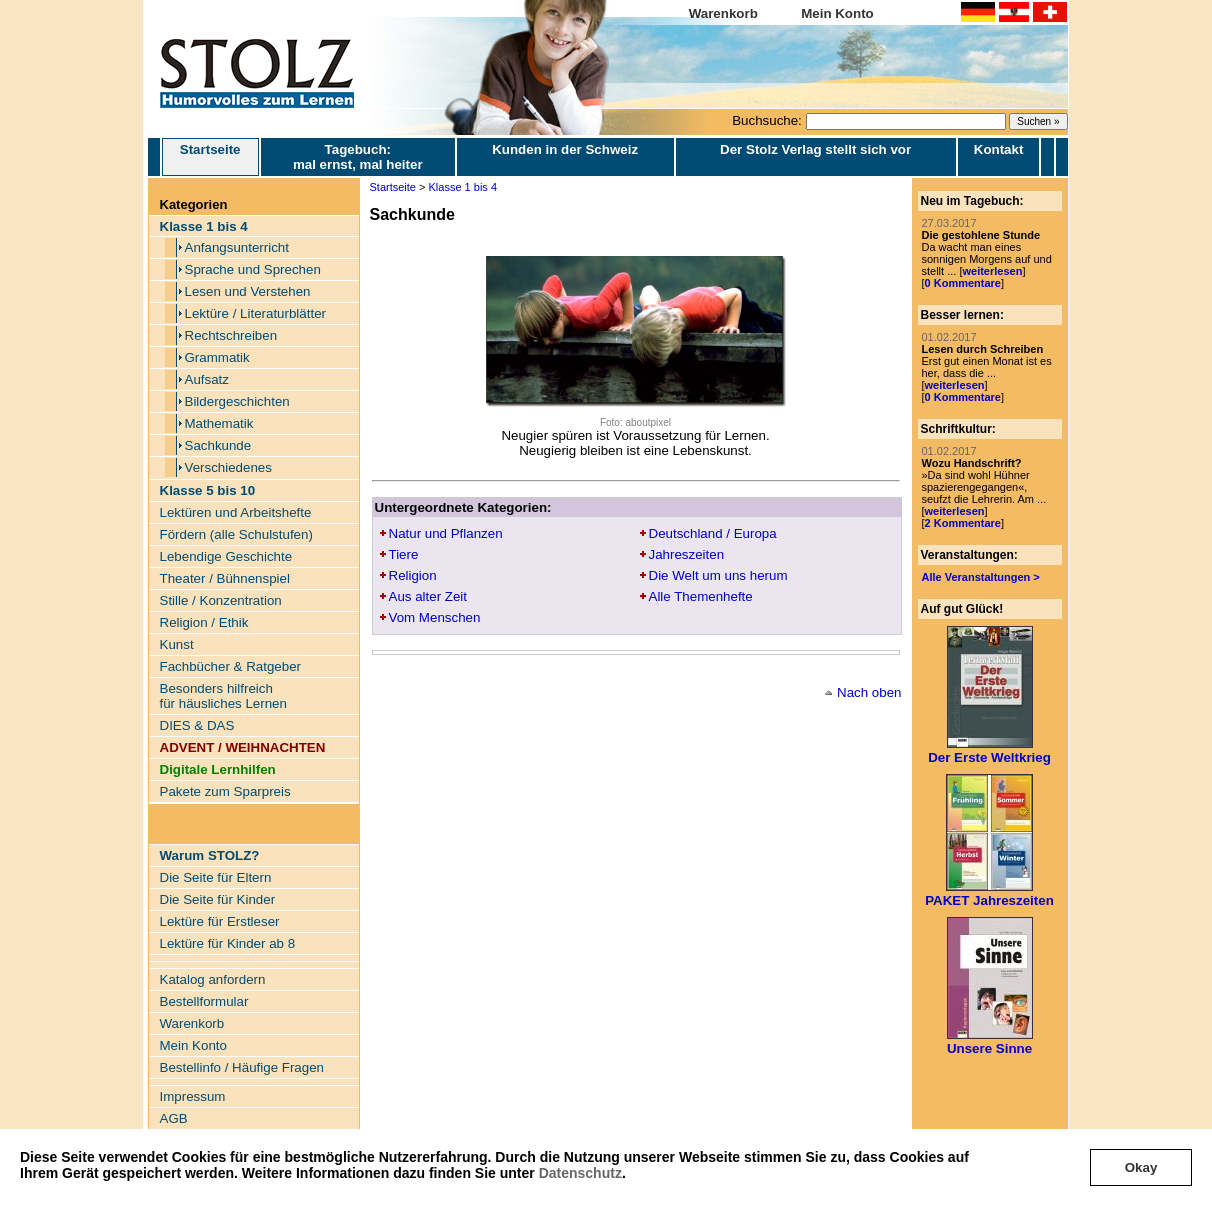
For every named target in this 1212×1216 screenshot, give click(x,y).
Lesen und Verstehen (248, 291)
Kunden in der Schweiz (565, 149)
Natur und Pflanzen (446, 533)
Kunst (177, 644)
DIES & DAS (197, 725)
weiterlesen (992, 271)
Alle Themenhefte (701, 596)
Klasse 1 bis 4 (463, 187)
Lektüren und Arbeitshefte (236, 512)
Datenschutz (580, 1173)
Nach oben (869, 692)
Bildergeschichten (237, 401)
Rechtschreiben (231, 335)
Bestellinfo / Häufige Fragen (242, 1067)
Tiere (404, 554)
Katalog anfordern (213, 979)
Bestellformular (204, 1001)
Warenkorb (723, 13)
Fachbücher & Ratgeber (231, 666)
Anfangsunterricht (237, 247)
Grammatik (217, 357)
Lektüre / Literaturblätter (256, 313)
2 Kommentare (963, 523)
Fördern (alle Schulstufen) (236, 534)
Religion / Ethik (204, 622)
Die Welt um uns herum (718, 575)
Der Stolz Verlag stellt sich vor (815, 149)
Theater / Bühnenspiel (225, 578)
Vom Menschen (435, 617)
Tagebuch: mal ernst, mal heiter (358, 157)
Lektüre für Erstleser (220, 921)
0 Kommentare (963, 283)
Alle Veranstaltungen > (981, 577)
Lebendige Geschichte (226, 556)
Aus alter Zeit (428, 596)
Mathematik (219, 423)
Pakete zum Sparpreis (225, 791)
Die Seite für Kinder (218, 899)
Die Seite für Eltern (216, 877)
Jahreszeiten (687, 554)
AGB (174, 1118)
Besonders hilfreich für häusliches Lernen (223, 696)
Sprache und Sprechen (253, 269)
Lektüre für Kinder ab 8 (228, 943)
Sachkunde (218, 445)
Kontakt (999, 149)
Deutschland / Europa (713, 533)
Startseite (210, 157)
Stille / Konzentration (221, 600)
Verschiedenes (228, 467)
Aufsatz (207, 379)
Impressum (193, 1096)
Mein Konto (837, 13)
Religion (413, 575)
